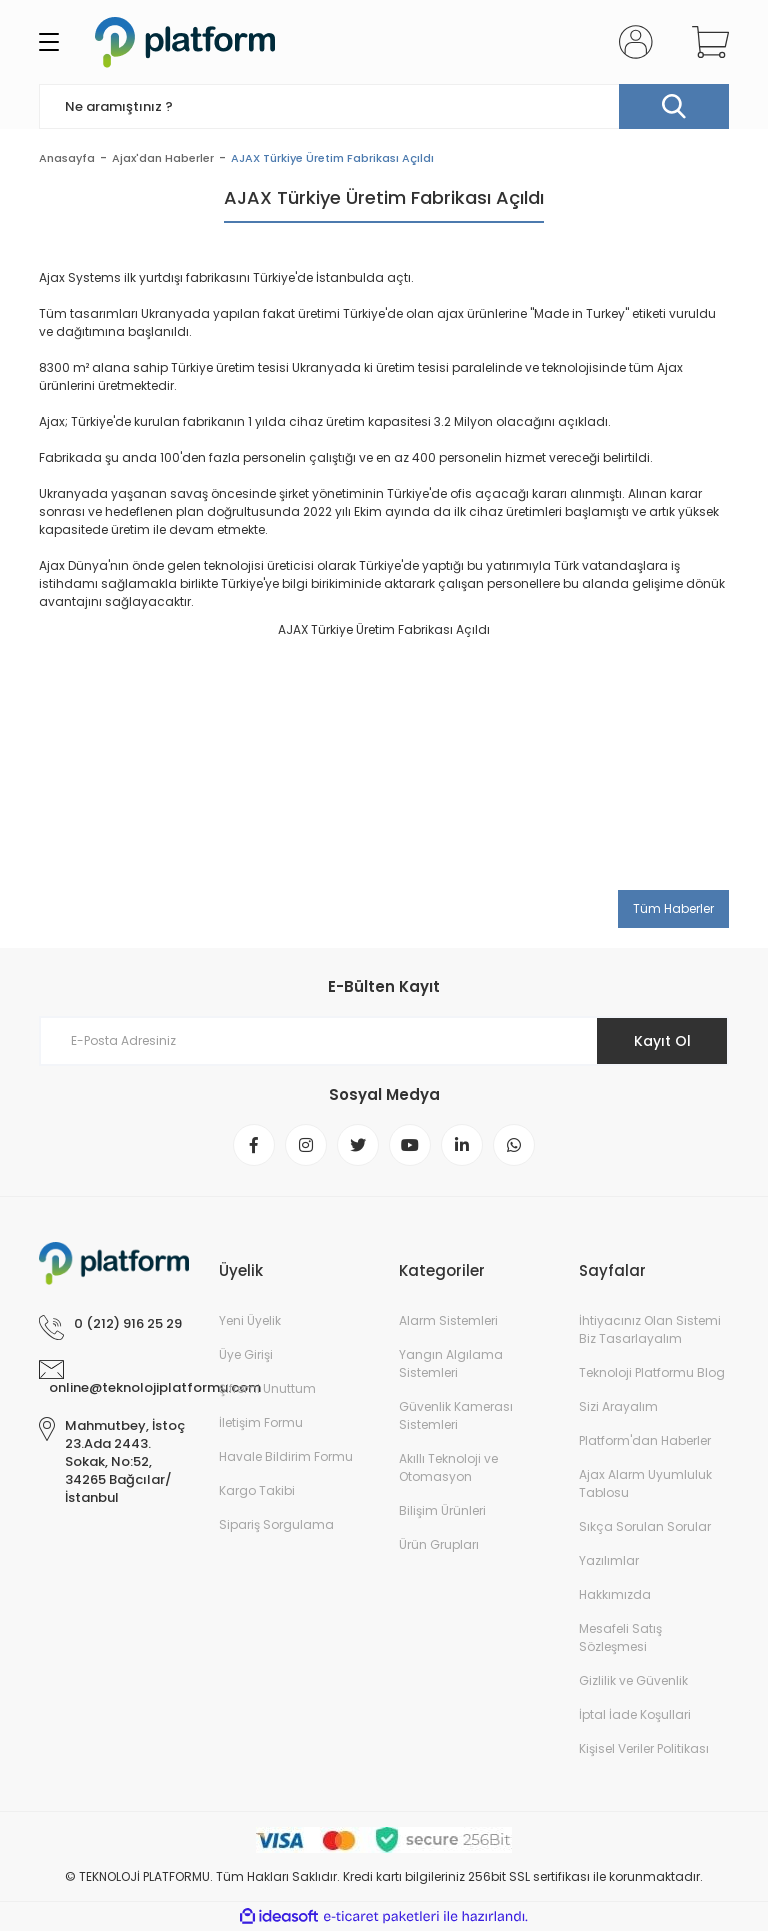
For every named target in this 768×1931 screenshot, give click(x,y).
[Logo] (185, 42)
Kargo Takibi (257, 1490)
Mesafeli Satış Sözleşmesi (620, 1637)
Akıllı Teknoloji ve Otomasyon (448, 1467)
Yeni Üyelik (250, 1320)
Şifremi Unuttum (267, 1388)
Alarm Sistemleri (448, 1320)
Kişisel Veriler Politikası (644, 1748)
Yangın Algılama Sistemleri (451, 1363)
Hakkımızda (615, 1594)
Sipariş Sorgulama (276, 1524)
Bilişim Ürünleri (442, 1510)
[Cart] (706, 42)
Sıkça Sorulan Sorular (645, 1526)
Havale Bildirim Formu (286, 1456)
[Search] (384, 106)
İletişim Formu (261, 1422)
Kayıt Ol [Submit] (662, 1041)
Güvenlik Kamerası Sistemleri (456, 1415)
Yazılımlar (609, 1560)
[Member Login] (632, 42)
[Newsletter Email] (384, 1041)
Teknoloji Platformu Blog (652, 1372)
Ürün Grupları (439, 1544)
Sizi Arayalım (618, 1406)
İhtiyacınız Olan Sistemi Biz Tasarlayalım (650, 1329)
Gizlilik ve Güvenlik (633, 1680)
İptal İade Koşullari (635, 1714)
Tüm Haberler (673, 908)
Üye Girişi (246, 1354)
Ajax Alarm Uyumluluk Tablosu (645, 1483)
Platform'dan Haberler (645, 1440)
